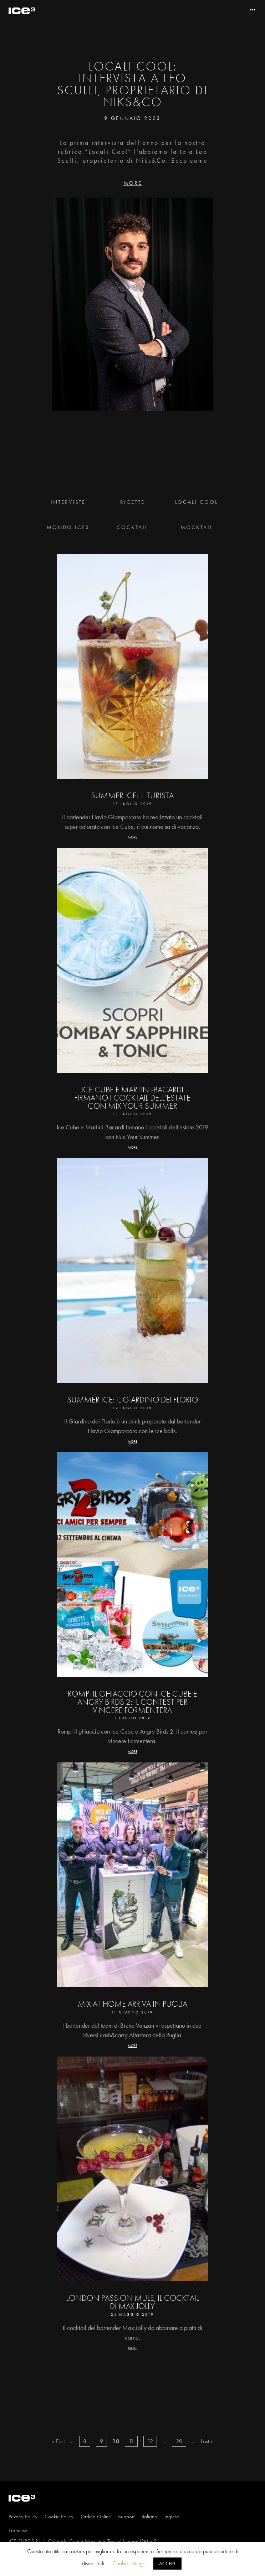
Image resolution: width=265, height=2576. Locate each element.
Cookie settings (128, 2563)
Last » (207, 2441)
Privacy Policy (23, 2516)
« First (58, 2441)
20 (179, 2441)
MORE (132, 183)
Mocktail (196, 527)
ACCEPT (167, 2563)
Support (126, 2516)
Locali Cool (196, 502)
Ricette (132, 502)
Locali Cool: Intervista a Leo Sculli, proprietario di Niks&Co (132, 84)
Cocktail (132, 527)
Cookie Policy (59, 2516)
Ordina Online (96, 2516)
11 (131, 2441)
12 (150, 2441)
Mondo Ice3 (68, 527)
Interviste (68, 502)
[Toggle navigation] (252, 10)
